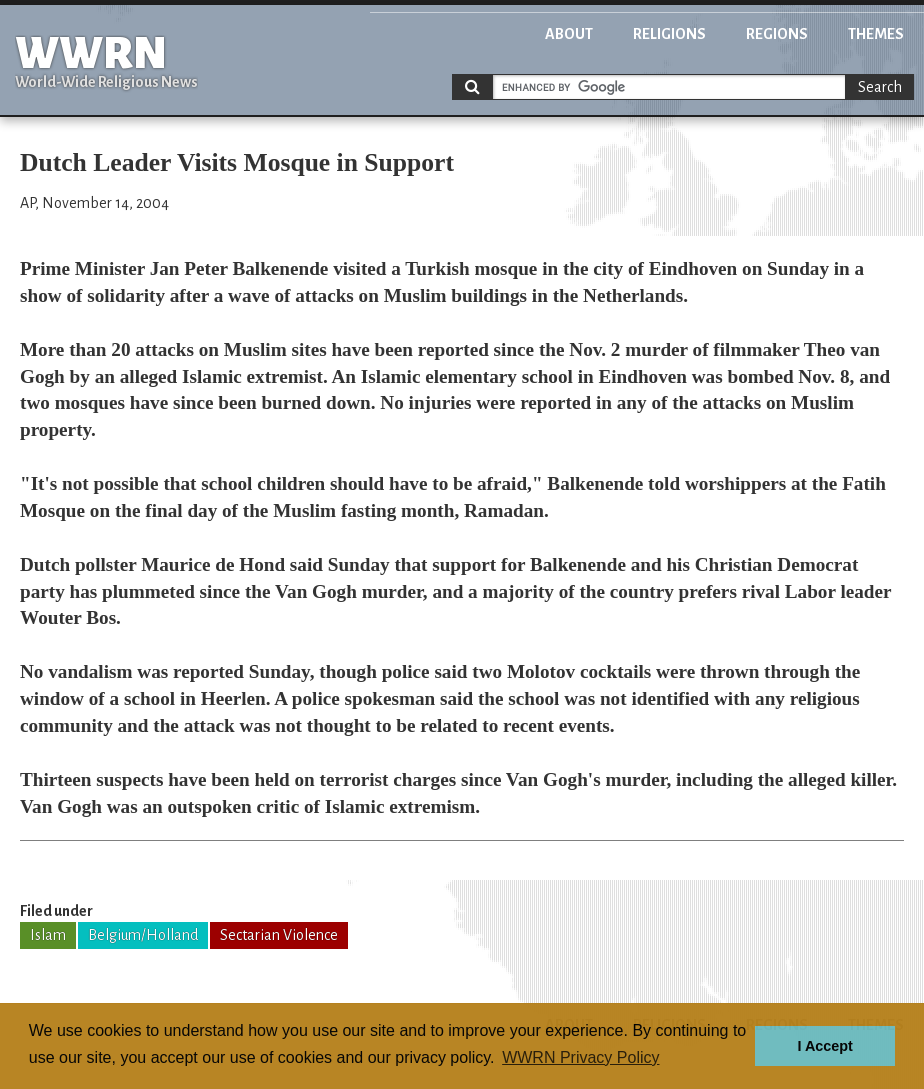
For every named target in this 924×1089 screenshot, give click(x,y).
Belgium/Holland (143, 935)
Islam (48, 935)
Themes (876, 34)
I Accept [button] (824, 1046)
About (569, 34)
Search (880, 87)
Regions (777, 34)
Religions (669, 34)
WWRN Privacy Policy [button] (580, 1057)
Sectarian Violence (279, 935)
